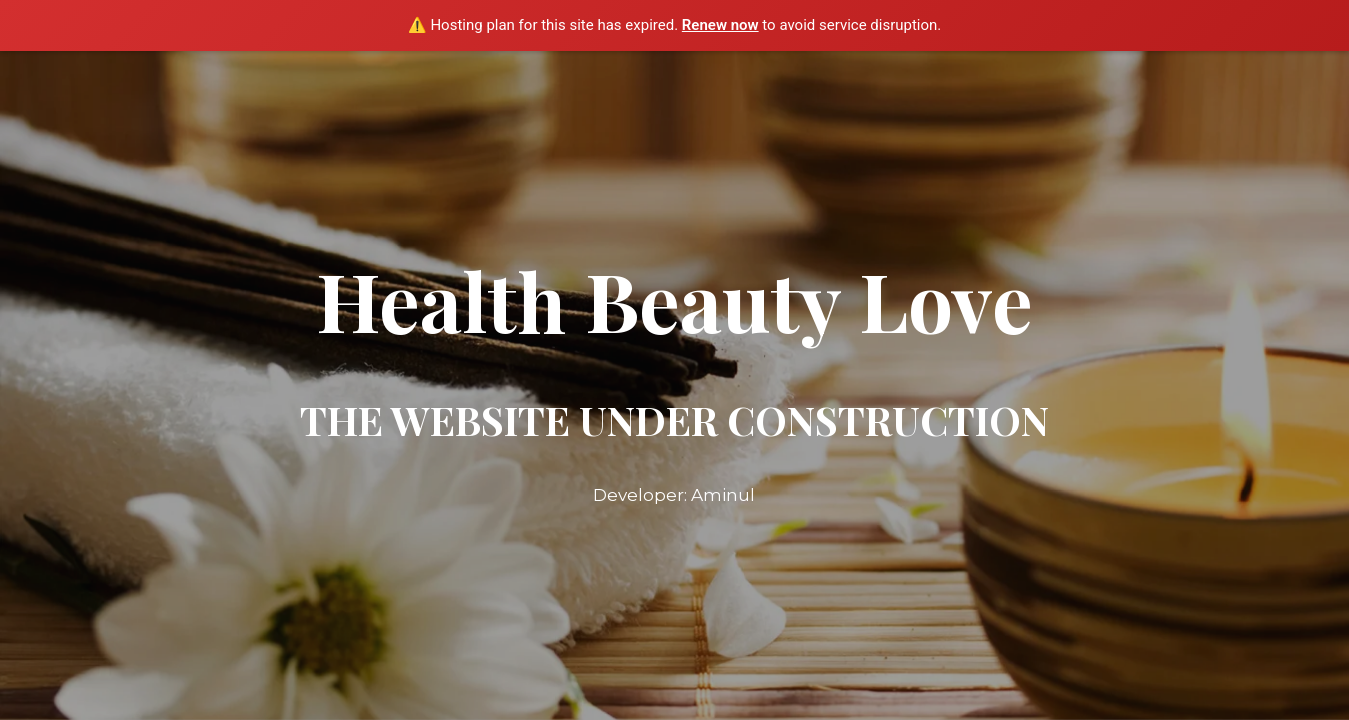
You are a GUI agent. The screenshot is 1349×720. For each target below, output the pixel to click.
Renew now (720, 25)
